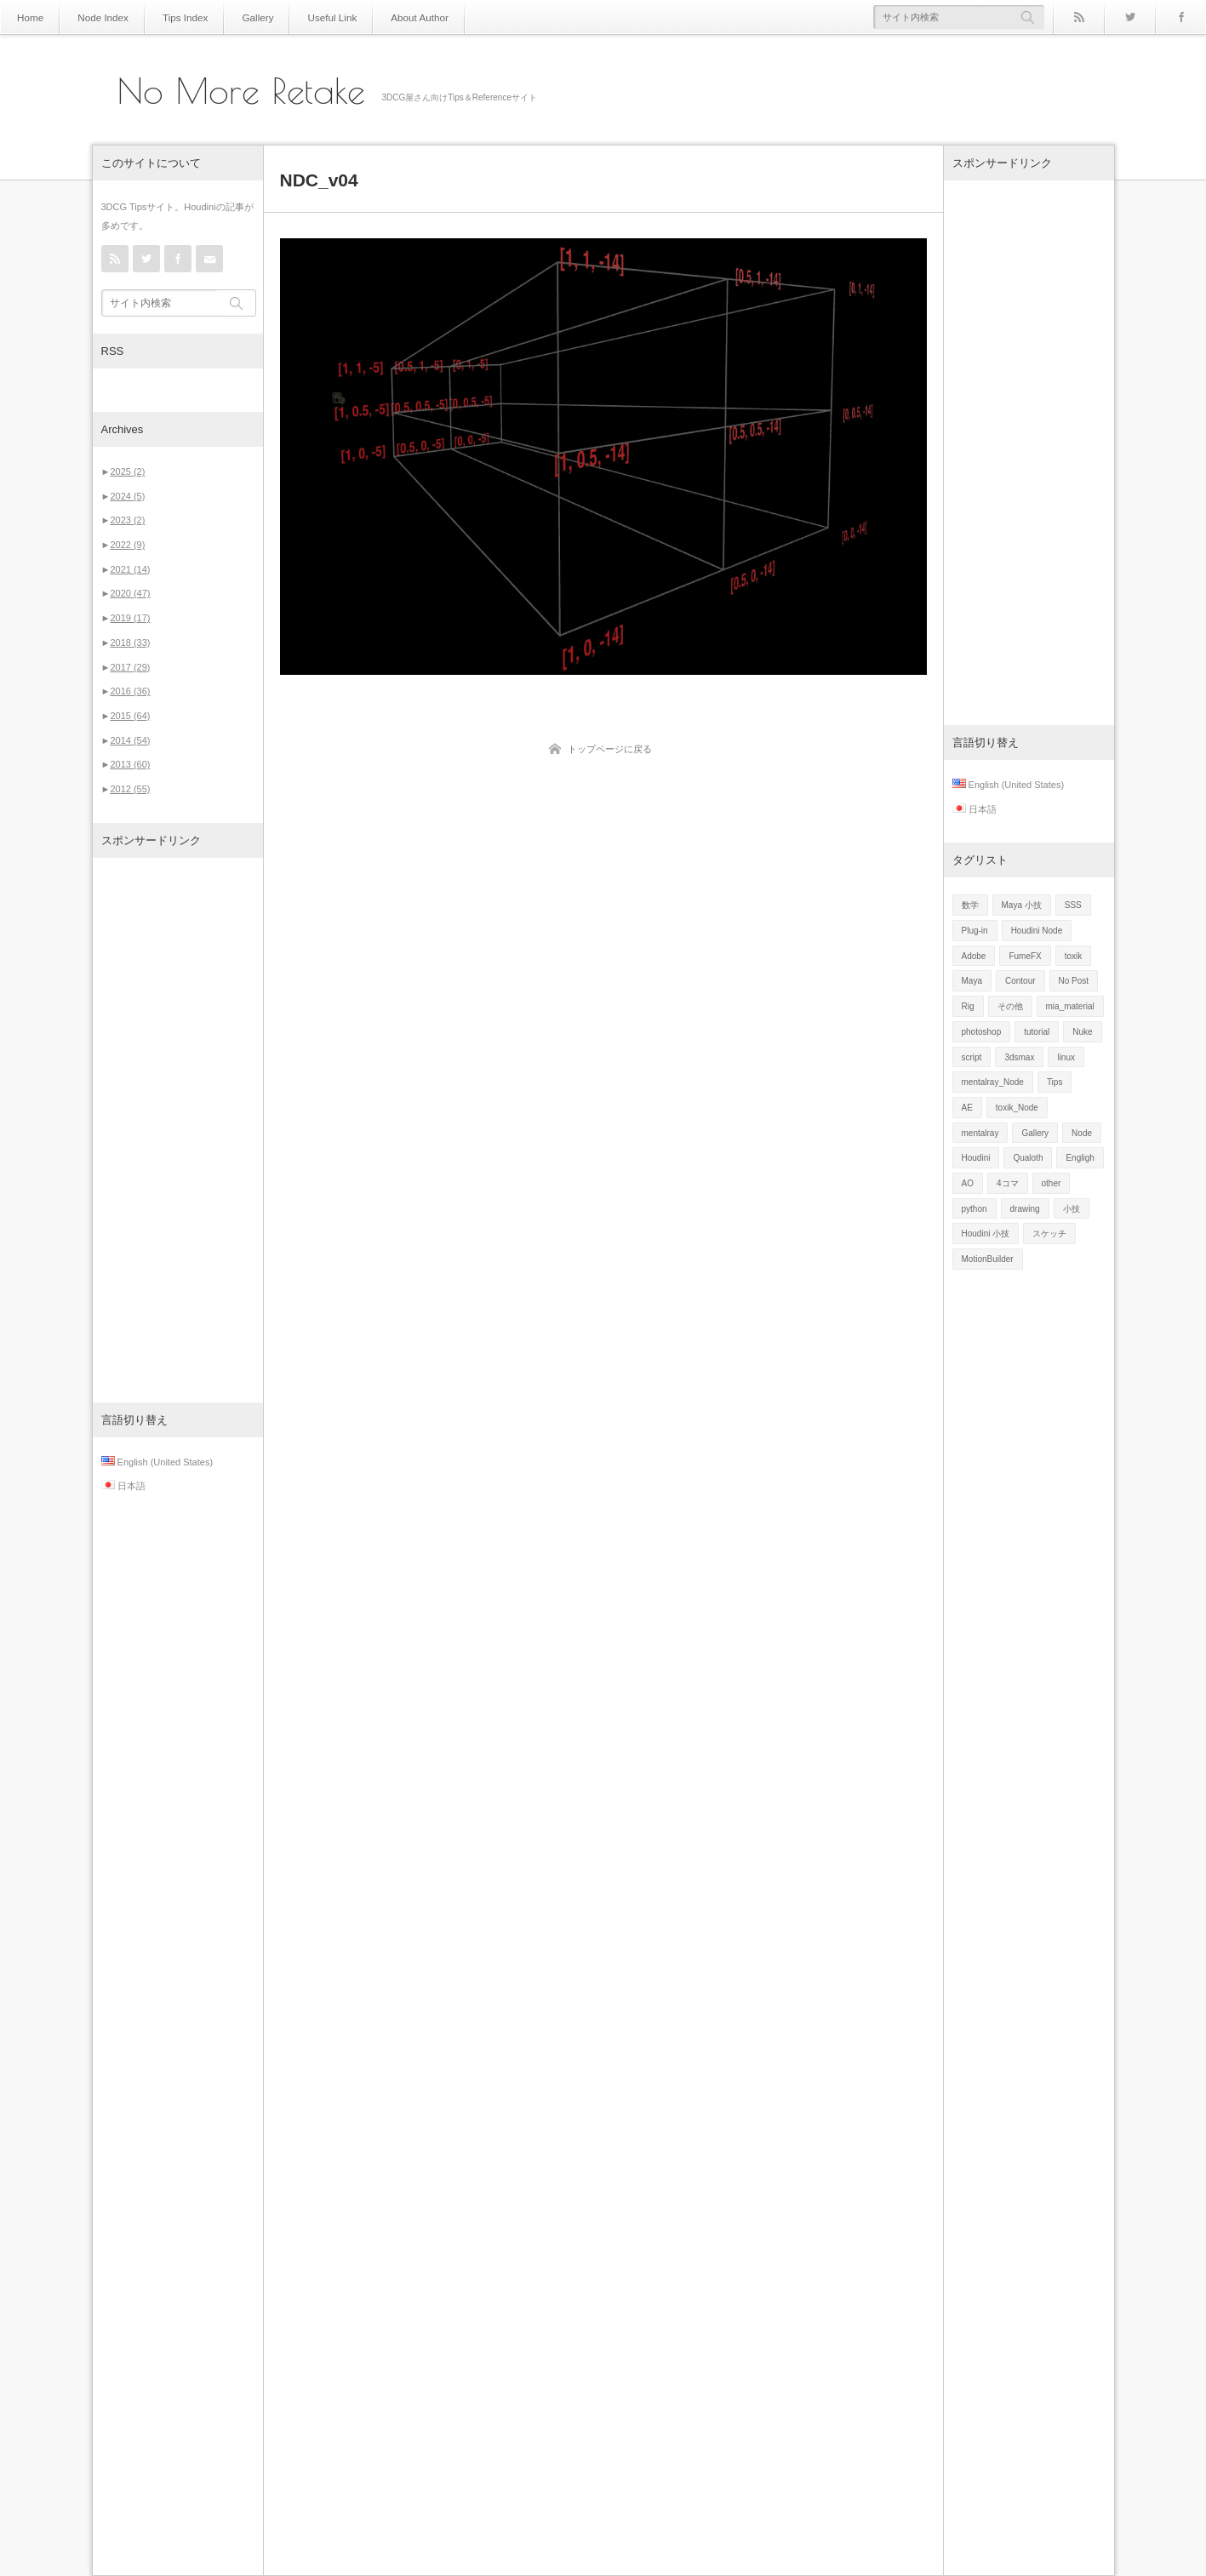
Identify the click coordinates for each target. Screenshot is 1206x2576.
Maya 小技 (1022, 905)
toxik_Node (1017, 1107)
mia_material (1070, 1006)
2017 (130, 667)
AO (968, 1183)
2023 (127, 520)
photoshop (982, 1032)
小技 (1071, 1209)
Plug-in (975, 930)
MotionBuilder (988, 1259)
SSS (1073, 905)
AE (967, 1107)
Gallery (238, 17)
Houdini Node (1037, 930)
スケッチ (1049, 1233)
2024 (127, 496)
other (1051, 1183)
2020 (130, 593)
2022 (127, 545)
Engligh (1080, 1157)
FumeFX (1025, 956)
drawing (1025, 1209)
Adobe (974, 956)
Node (1082, 1133)
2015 (130, 716)
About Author (386, 17)
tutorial (1036, 1032)
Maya (972, 980)
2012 (130, 789)
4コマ (1008, 1183)
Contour (1020, 980)
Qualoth (1028, 1157)
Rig (968, 1006)
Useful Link (306, 17)
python (974, 1209)
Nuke (1082, 1032)
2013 (130, 764)
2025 (127, 471)
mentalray (980, 1133)
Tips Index (171, 17)
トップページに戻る (610, 749)
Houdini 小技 (986, 1233)
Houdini (976, 1157)
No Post (1074, 980)
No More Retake (241, 91)
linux (1066, 1057)
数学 (970, 905)
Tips (1055, 1082)
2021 (130, 569)
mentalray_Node (993, 1082)
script (972, 1057)
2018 (130, 642)
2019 (130, 618)
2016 (130, 691)
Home (28, 17)
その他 (1010, 1006)
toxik (1074, 956)
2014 (130, 740)
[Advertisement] (178, 1130)
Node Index (95, 17)
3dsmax (1019, 1057)
